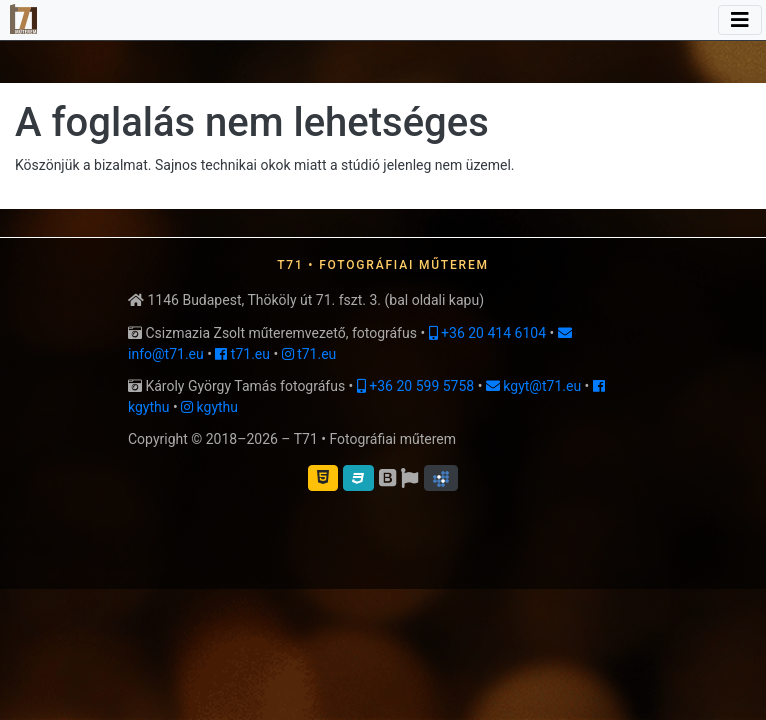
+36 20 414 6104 (487, 333)
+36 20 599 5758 (415, 386)
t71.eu (242, 354)
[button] (441, 478)
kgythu (209, 407)
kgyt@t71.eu (533, 386)
